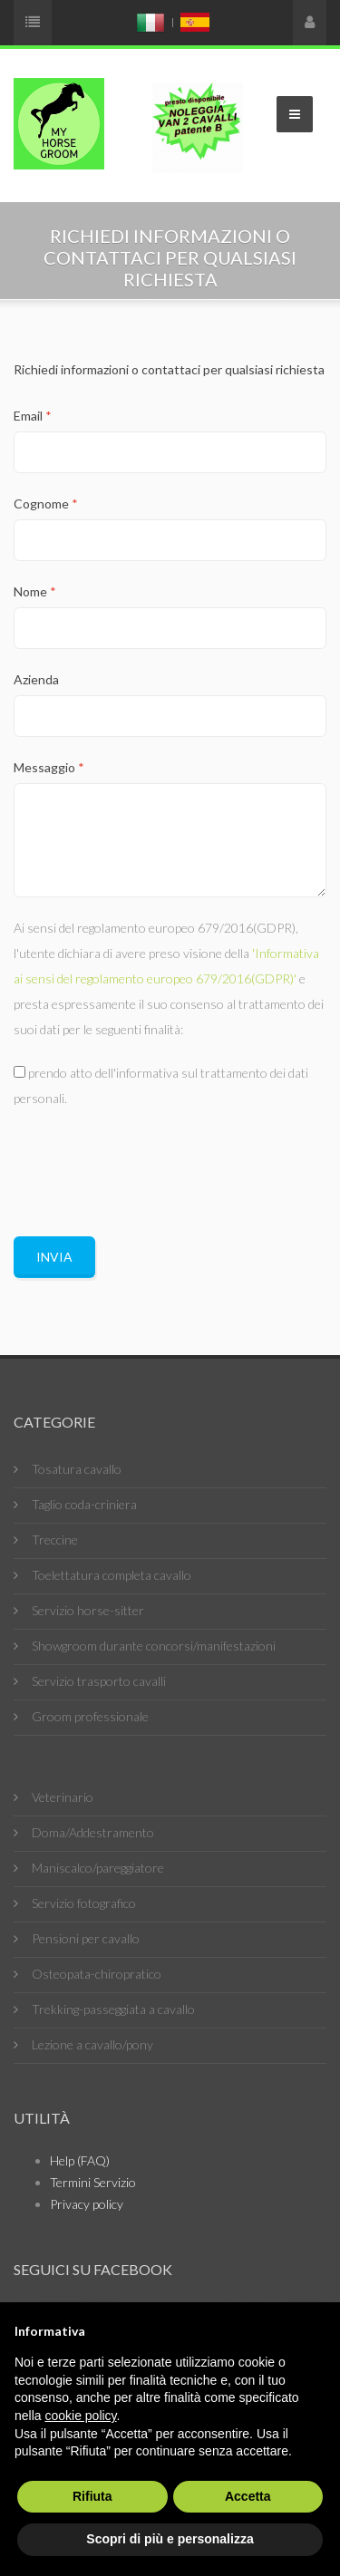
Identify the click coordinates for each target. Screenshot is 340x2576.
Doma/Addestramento (93, 1832)
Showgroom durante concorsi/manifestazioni (154, 1645)
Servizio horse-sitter (88, 1610)
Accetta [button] (248, 2496)
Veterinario (62, 1797)
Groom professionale (90, 1716)
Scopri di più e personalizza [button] (169, 2539)
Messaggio (49, 767)
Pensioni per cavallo (86, 1938)
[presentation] (151, 1164)
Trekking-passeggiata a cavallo (113, 2009)
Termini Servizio (93, 2182)
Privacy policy (86, 2204)
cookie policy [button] (80, 2415)
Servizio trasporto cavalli (99, 1681)
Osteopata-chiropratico (96, 1973)
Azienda (36, 679)
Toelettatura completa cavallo (111, 1575)
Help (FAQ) (80, 2160)
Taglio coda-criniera (84, 1504)
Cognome (46, 503)
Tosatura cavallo (76, 1469)
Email (33, 415)
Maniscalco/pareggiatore (98, 1867)
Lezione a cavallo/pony (92, 2044)
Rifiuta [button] (92, 2496)
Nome (35, 591)
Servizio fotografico (84, 1903)
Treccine (55, 1539)
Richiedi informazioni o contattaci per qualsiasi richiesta (169, 369)
